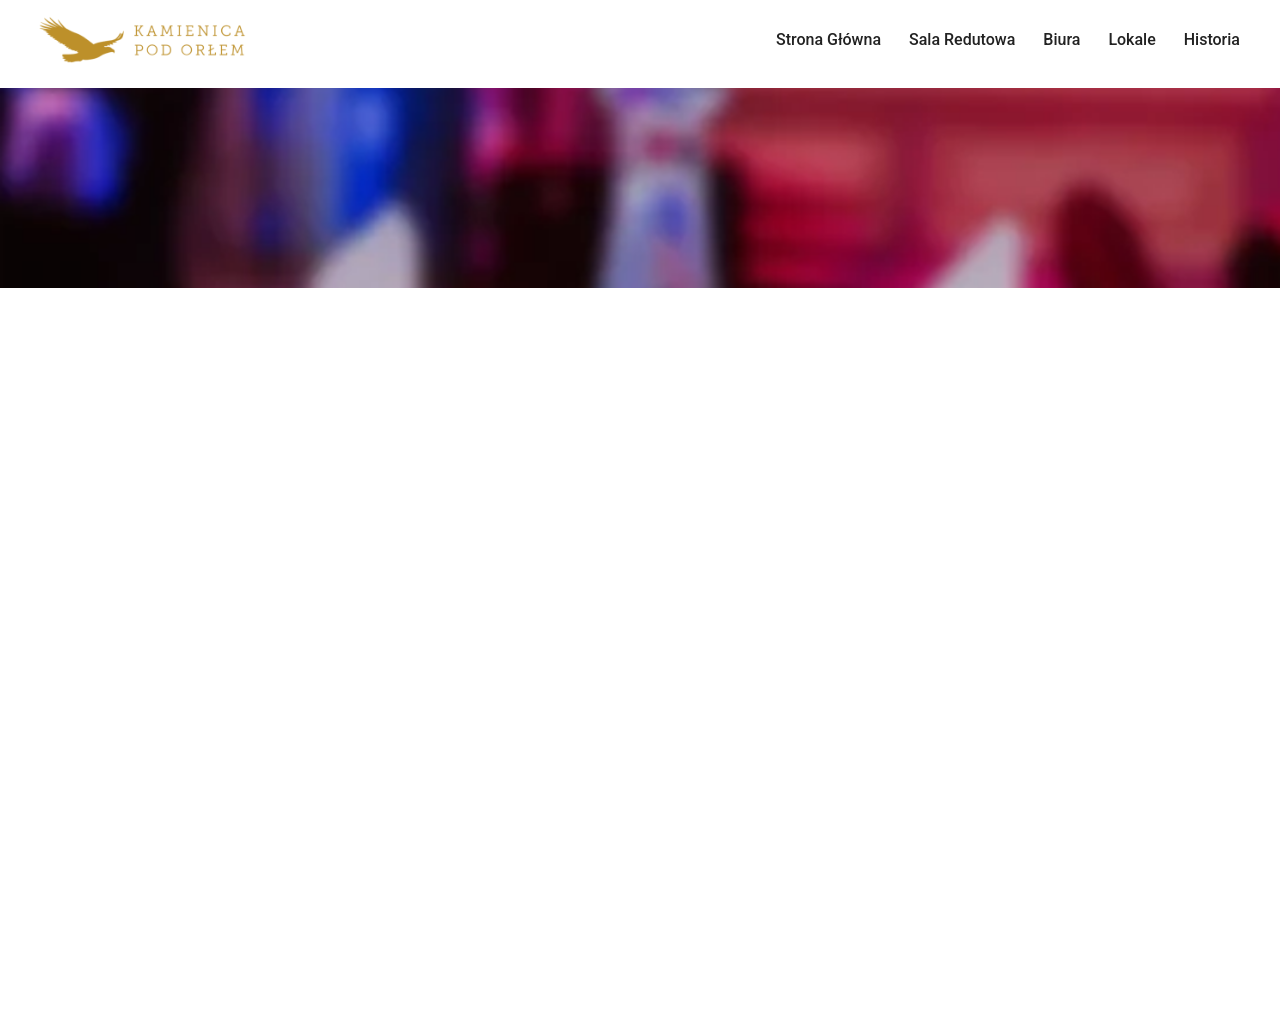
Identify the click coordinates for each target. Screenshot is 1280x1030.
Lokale (1131, 39)
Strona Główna (828, 39)
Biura (1061, 39)
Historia (1212, 39)
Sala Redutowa (962, 39)
